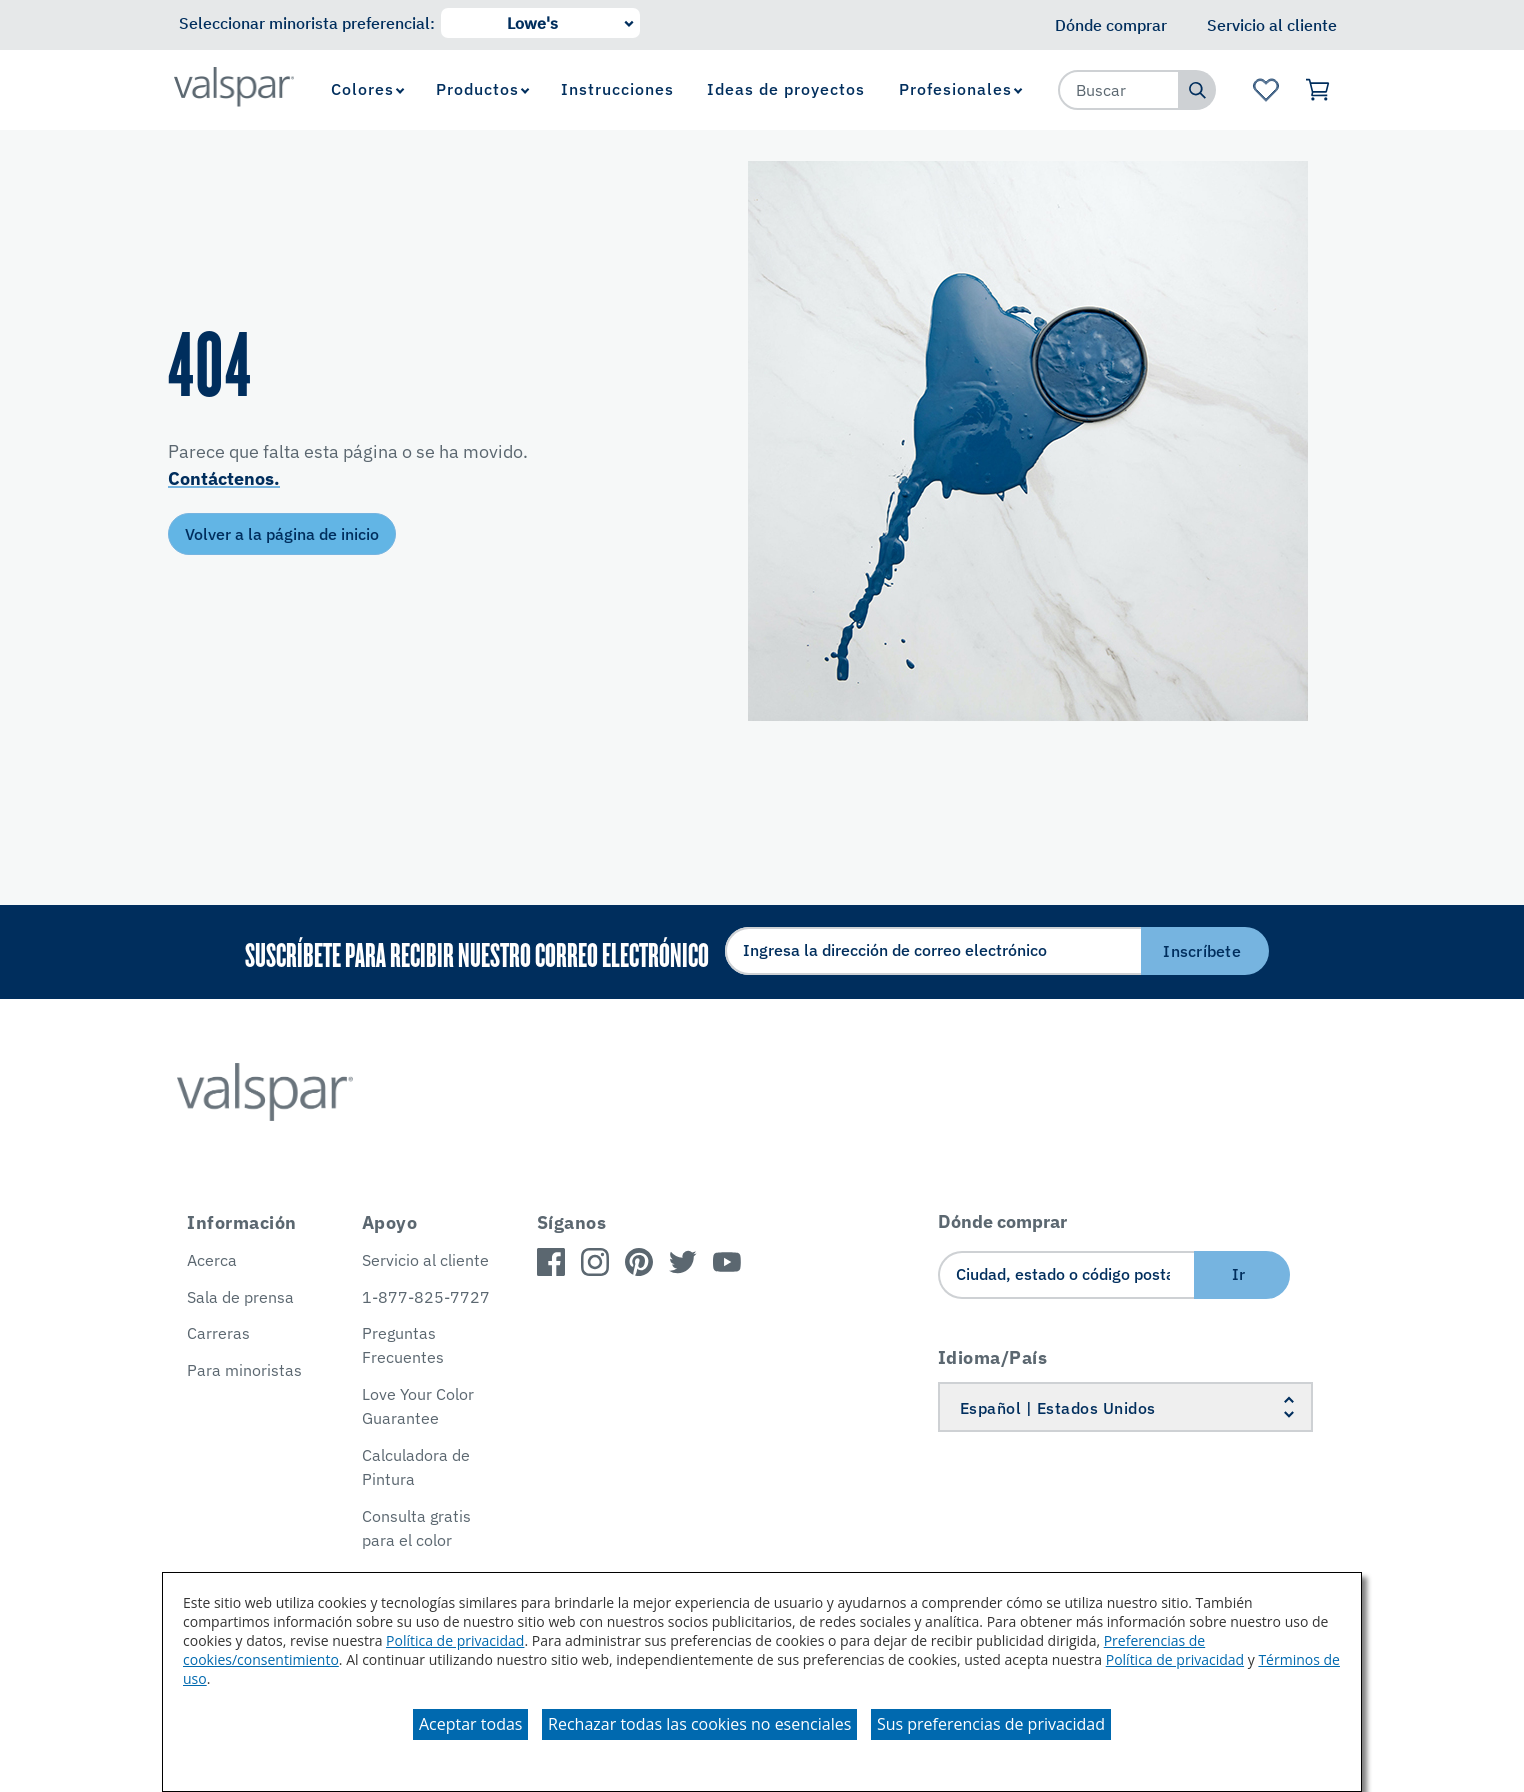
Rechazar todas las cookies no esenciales (699, 1724)
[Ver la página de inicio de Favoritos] (1265, 90)
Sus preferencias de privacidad (991, 1724)
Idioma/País (993, 1357)
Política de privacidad (455, 1640)
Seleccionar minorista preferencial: (307, 23)
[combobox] (1119, 90)
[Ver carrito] (1318, 90)
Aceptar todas (470, 1724)
